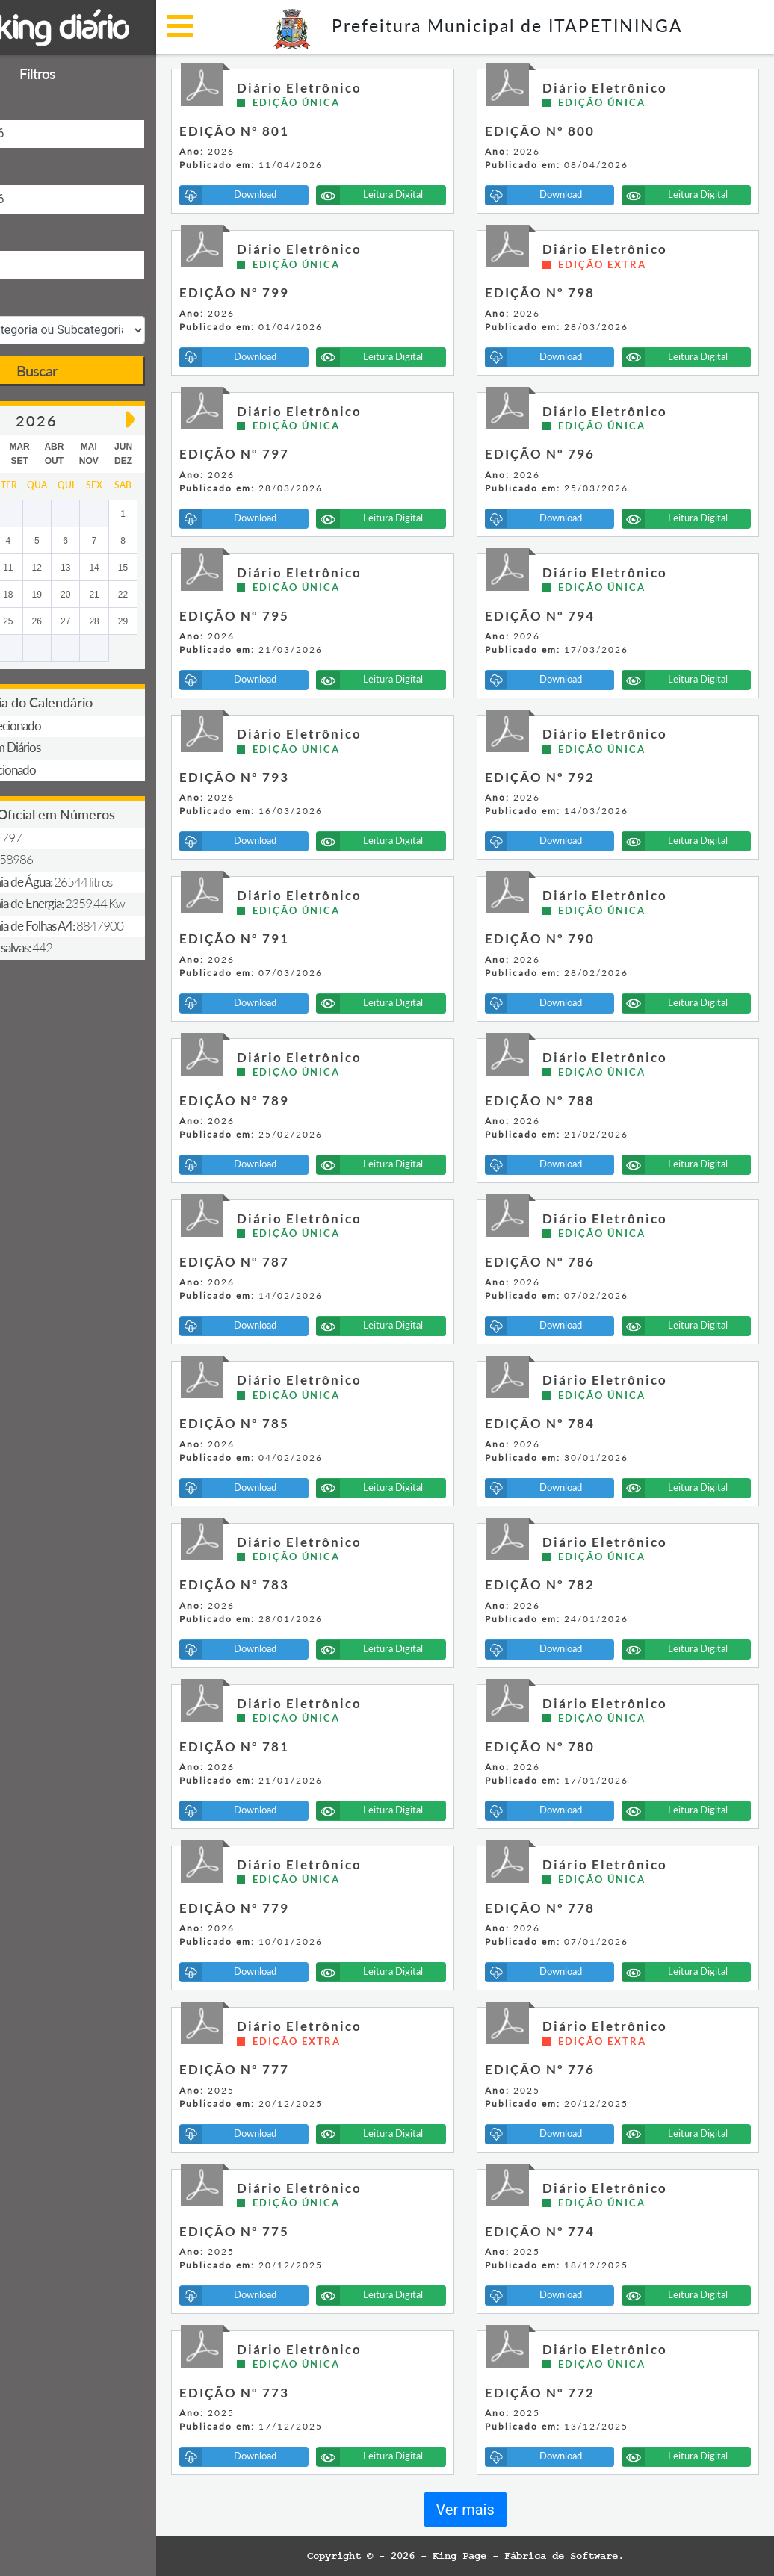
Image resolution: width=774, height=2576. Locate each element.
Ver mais (506, 2509)
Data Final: (39, 169)
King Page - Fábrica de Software (566, 2556)
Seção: (29, 301)
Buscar (119, 370)
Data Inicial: (42, 103)
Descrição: (39, 235)
